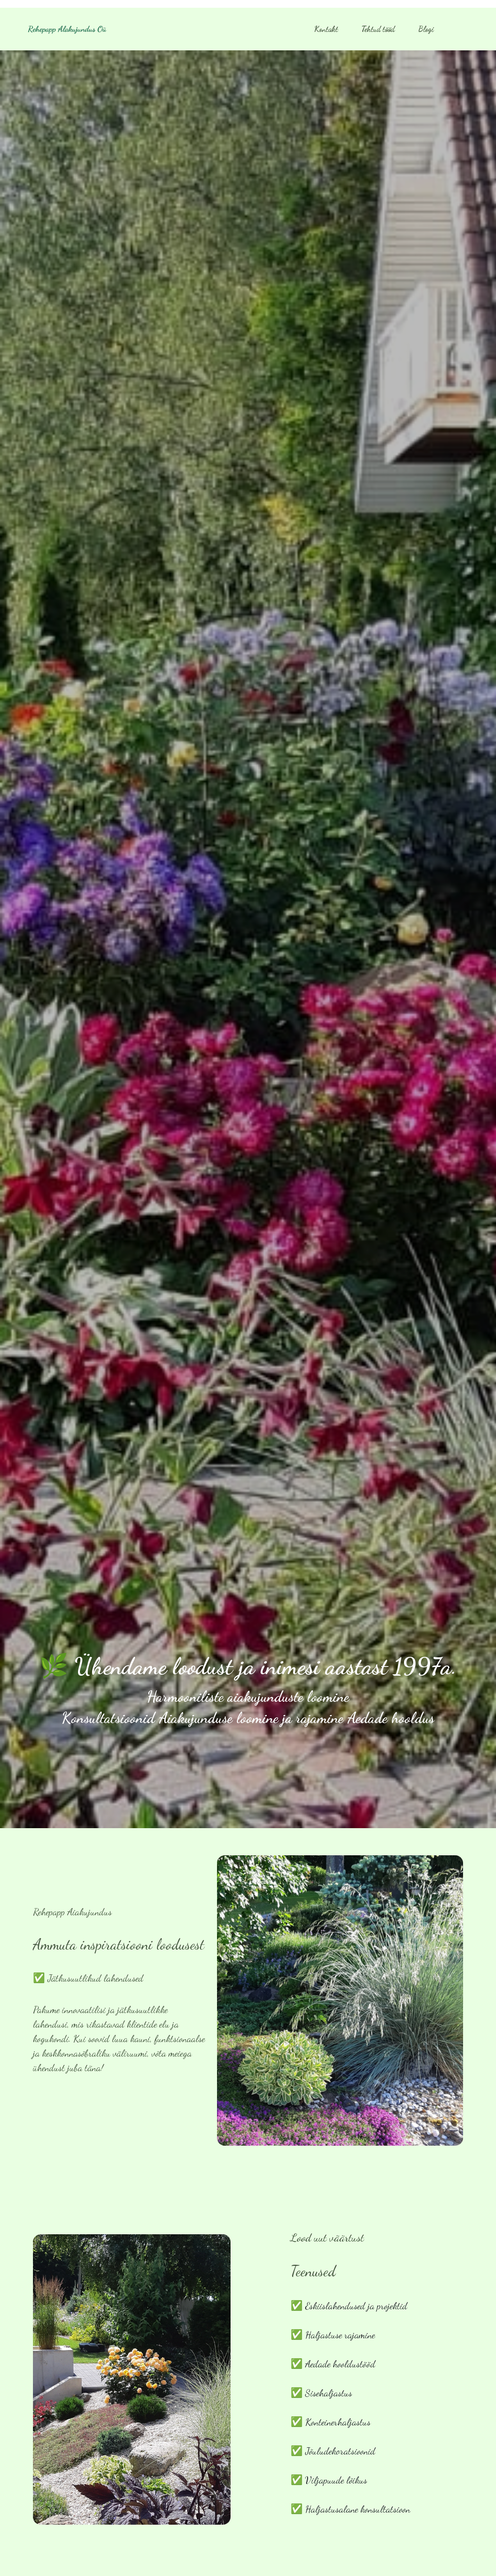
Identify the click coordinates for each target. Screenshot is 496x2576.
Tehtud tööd (378, 28)
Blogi (426, 28)
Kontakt (326, 28)
